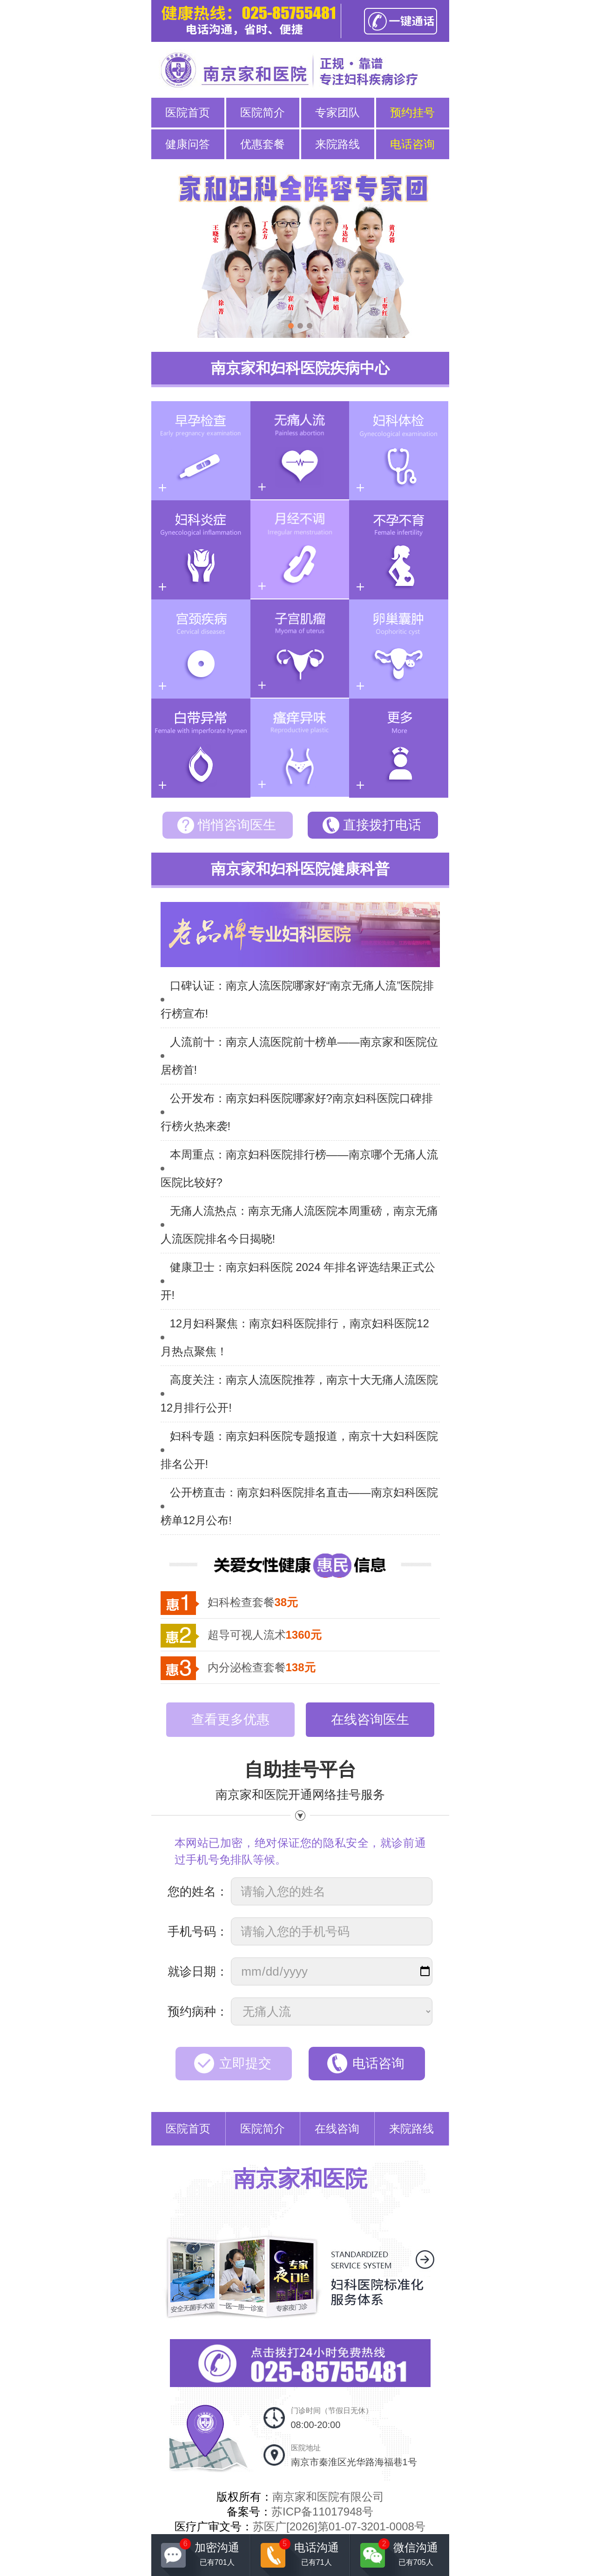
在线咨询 (337, 2128)
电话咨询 (412, 144)
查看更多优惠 (230, 1719)
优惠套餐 (262, 144)
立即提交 (245, 2063)
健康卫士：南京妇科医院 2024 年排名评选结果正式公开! (298, 1281)
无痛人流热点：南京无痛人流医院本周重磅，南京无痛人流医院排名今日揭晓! (299, 1224)
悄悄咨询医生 (237, 825)
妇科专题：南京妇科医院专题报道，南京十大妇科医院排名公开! (299, 1450)
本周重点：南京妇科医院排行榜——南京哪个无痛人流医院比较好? (299, 1168)
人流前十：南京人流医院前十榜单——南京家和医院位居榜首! (299, 1056)
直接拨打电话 (382, 825)
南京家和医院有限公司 (328, 2496)
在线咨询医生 (370, 1719)
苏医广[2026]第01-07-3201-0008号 (339, 2526)
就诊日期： (198, 1971)
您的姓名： (198, 1891)
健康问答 (187, 144)
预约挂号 (412, 112)
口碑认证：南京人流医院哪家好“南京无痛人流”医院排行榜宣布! (297, 999)
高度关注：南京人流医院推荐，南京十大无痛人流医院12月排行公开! (299, 1393)
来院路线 (337, 144)
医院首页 (187, 112)
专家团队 (337, 112)
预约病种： (198, 2011)
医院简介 (262, 112)
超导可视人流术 (265, 1634)
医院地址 (354, 2455)
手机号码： (198, 1931)
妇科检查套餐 (253, 1602)
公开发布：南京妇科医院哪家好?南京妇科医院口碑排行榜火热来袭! (297, 1112)
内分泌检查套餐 (262, 1667)
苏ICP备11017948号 (322, 2511)
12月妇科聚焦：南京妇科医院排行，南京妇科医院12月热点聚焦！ (295, 1337)
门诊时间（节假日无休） (332, 2418)
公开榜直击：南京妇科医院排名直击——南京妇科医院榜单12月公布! (299, 1506)
